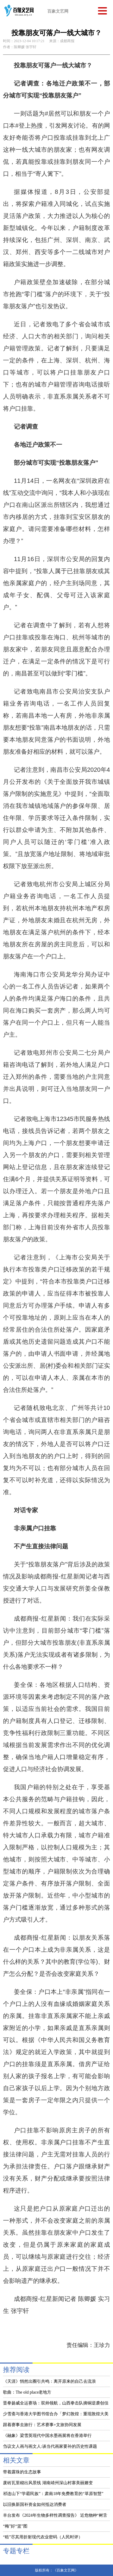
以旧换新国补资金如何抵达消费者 (34, 2504)
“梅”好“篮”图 (15, 2526)
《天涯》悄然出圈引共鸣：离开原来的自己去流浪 (49, 2381)
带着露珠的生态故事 (22, 2472)
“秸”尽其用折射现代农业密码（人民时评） (43, 2537)
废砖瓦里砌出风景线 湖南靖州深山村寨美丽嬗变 (48, 2483)
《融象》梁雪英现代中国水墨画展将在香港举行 (47, 2435)
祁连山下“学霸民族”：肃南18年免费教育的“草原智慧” (53, 2493)
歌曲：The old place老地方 (27, 2392)
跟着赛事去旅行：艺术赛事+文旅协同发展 (42, 2424)
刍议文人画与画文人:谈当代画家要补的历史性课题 (50, 2446)
